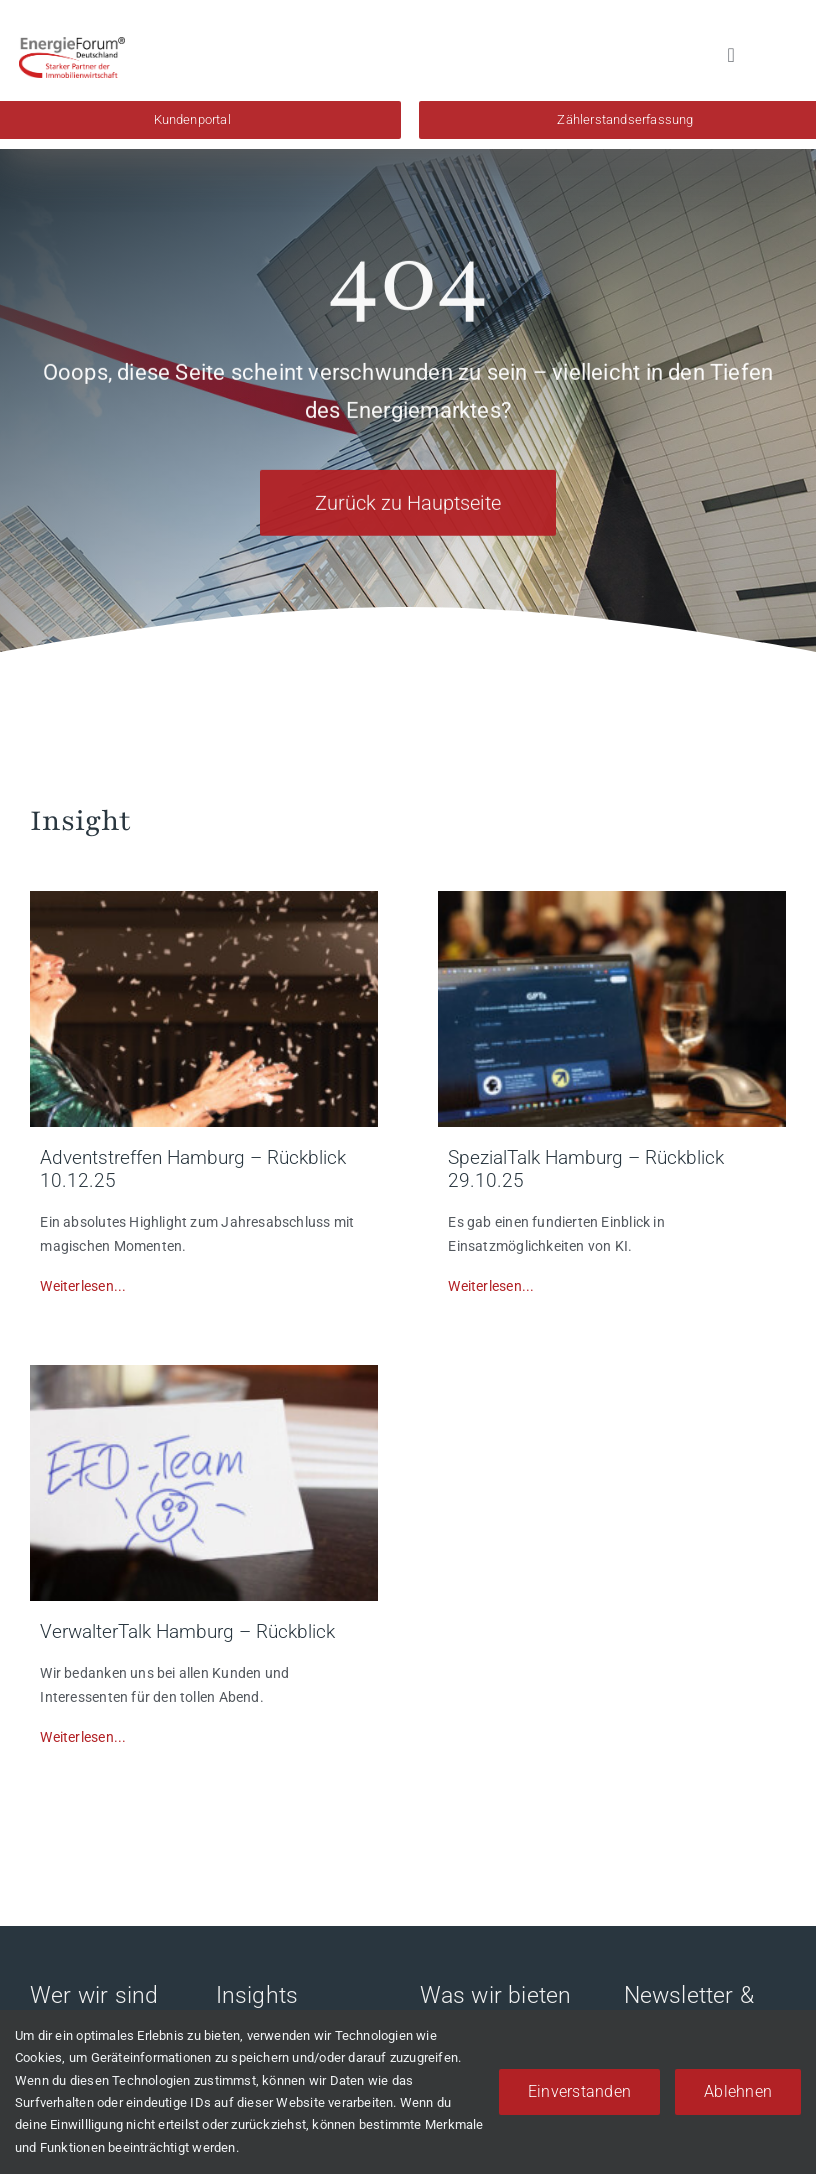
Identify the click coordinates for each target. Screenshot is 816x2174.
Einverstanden (579, 2091)
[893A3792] (204, 1372)
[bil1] (204, 898)
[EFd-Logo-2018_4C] (72, 44)
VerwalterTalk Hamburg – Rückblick (187, 1632)
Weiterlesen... (83, 1286)
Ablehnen (738, 2091)
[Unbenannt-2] (612, 898)
